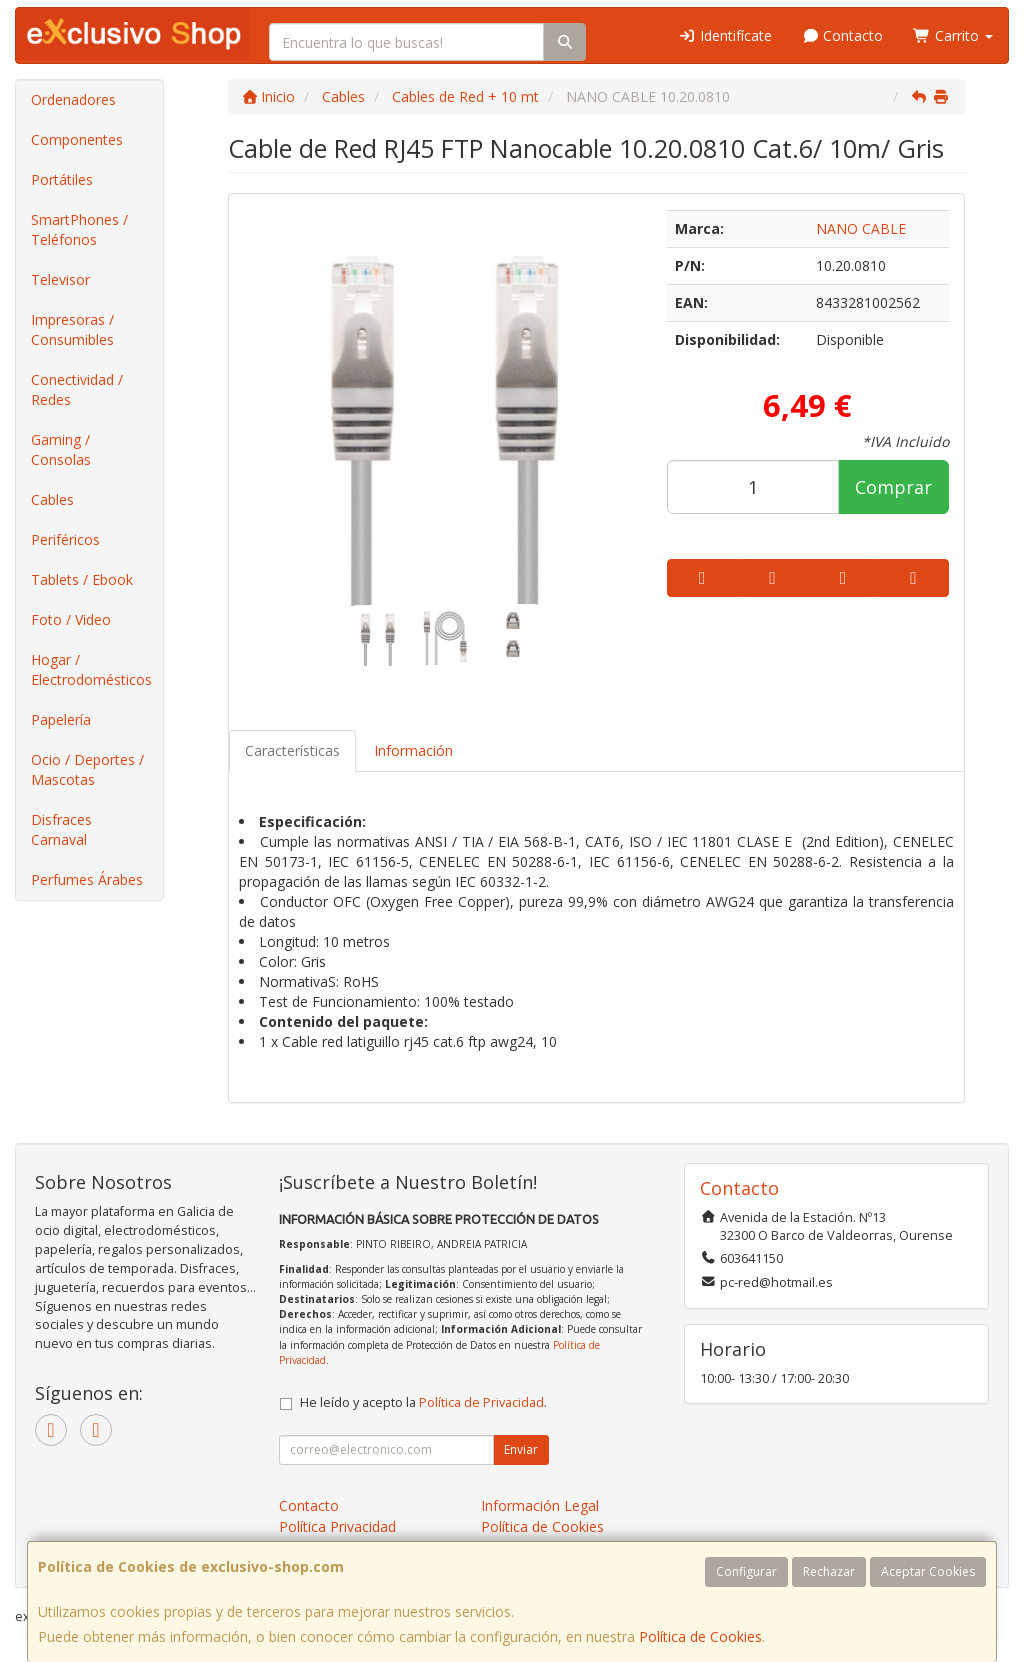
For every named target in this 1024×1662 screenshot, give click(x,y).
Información (413, 750)
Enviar (521, 1449)
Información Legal (540, 1505)
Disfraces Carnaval (61, 829)
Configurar (746, 1571)
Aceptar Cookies (928, 1571)
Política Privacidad (337, 1526)
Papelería (61, 719)
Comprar (893, 487)
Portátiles (62, 179)
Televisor (60, 279)
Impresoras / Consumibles (72, 329)
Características (292, 750)
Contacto (843, 35)
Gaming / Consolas (61, 449)
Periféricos (65, 539)
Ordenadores (73, 99)
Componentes (77, 139)
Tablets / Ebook (82, 579)
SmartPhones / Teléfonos (79, 229)
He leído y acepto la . (423, 1402)
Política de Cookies (700, 1636)
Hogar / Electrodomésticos (91, 669)
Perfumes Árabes (87, 879)
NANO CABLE (861, 228)
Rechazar (829, 1571)
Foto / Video (71, 619)
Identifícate (725, 35)
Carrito (953, 35)
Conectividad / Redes (77, 389)
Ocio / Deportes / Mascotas (87, 769)
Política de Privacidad (481, 1402)
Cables (52, 499)
